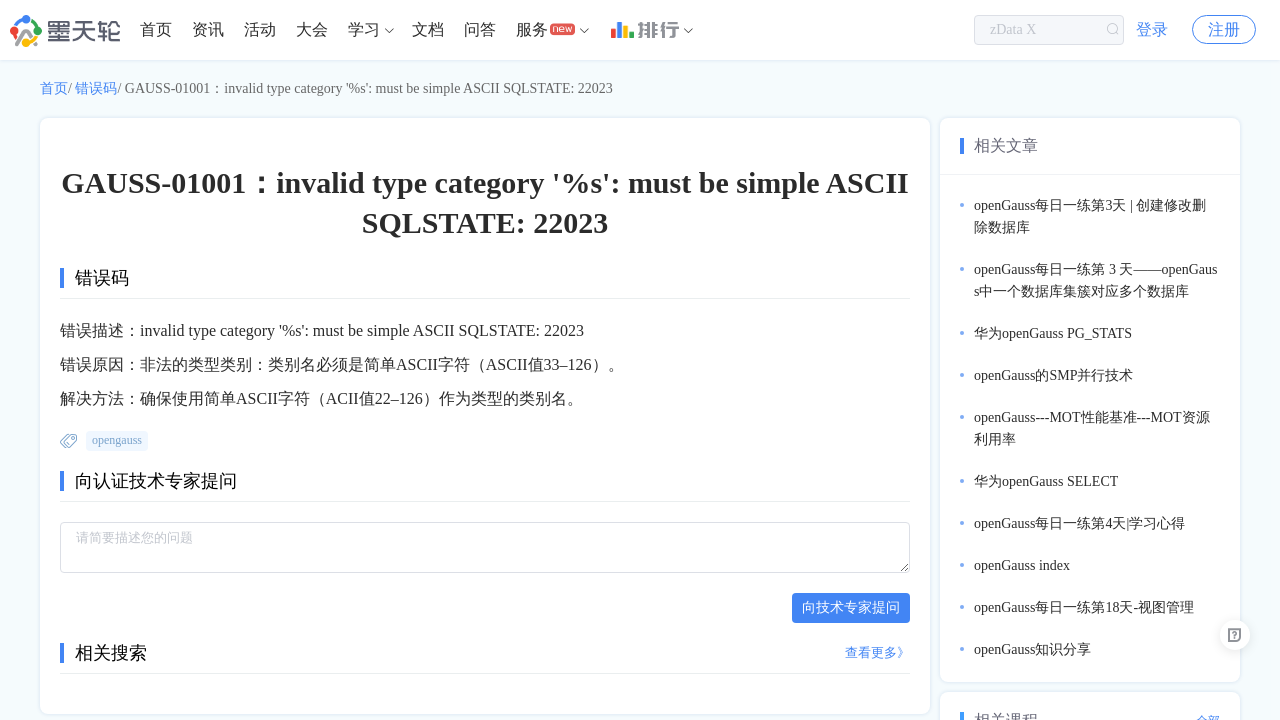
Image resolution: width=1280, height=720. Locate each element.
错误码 (96, 88)
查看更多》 (877, 652)
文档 (428, 29)
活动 (260, 29)
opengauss (117, 440)
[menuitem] (156, 30)
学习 (364, 29)
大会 (312, 29)
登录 (1152, 29)
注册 (1224, 29)
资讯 (208, 29)
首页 (156, 29)
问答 (480, 29)
